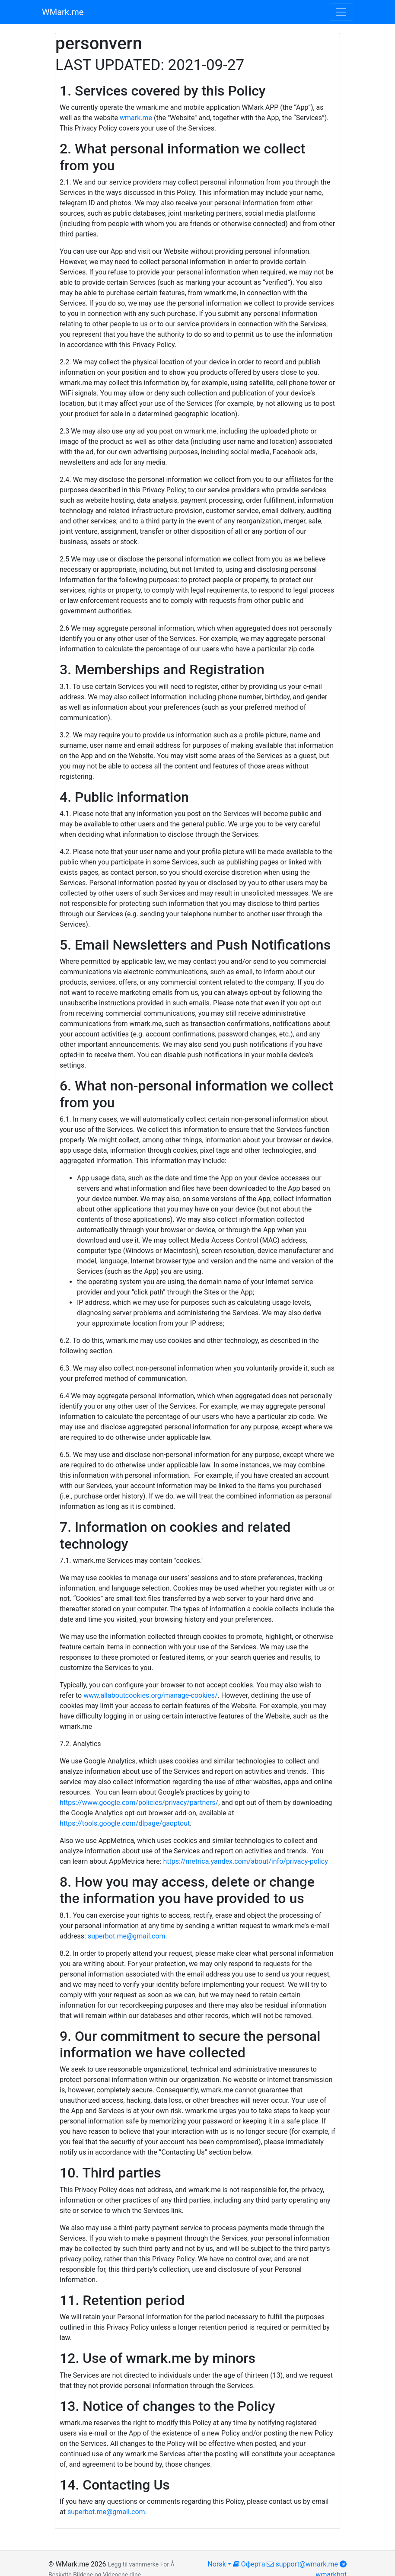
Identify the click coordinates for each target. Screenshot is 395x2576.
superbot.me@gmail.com (127, 1936)
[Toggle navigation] (341, 12)
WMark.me (62, 12)
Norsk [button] (216, 2564)
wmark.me (136, 118)
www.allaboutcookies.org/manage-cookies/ (150, 1695)
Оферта (249, 2564)
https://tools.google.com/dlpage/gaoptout (125, 1823)
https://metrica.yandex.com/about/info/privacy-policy (245, 1861)
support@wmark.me (302, 2564)
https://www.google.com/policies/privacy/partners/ (139, 1802)
